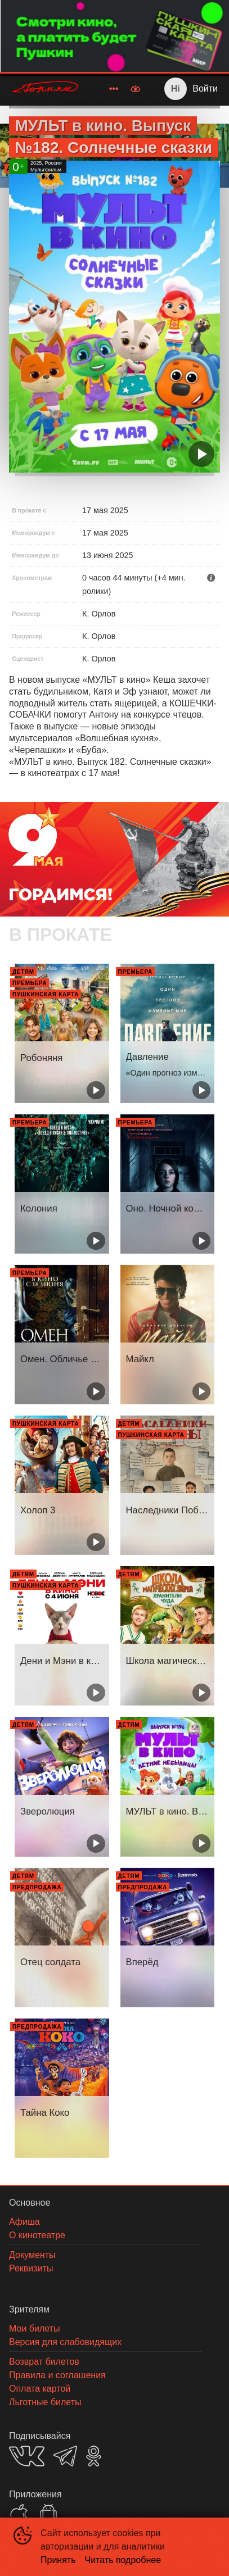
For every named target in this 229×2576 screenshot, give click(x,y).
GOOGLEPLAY (48, 2514)
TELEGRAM (65, 2456)
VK (26, 2456)
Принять (58, 2560)
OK (93, 2456)
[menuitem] (114, 89)
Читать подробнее (123, 2560)
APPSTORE (19, 2514)
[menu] (107, 89)
